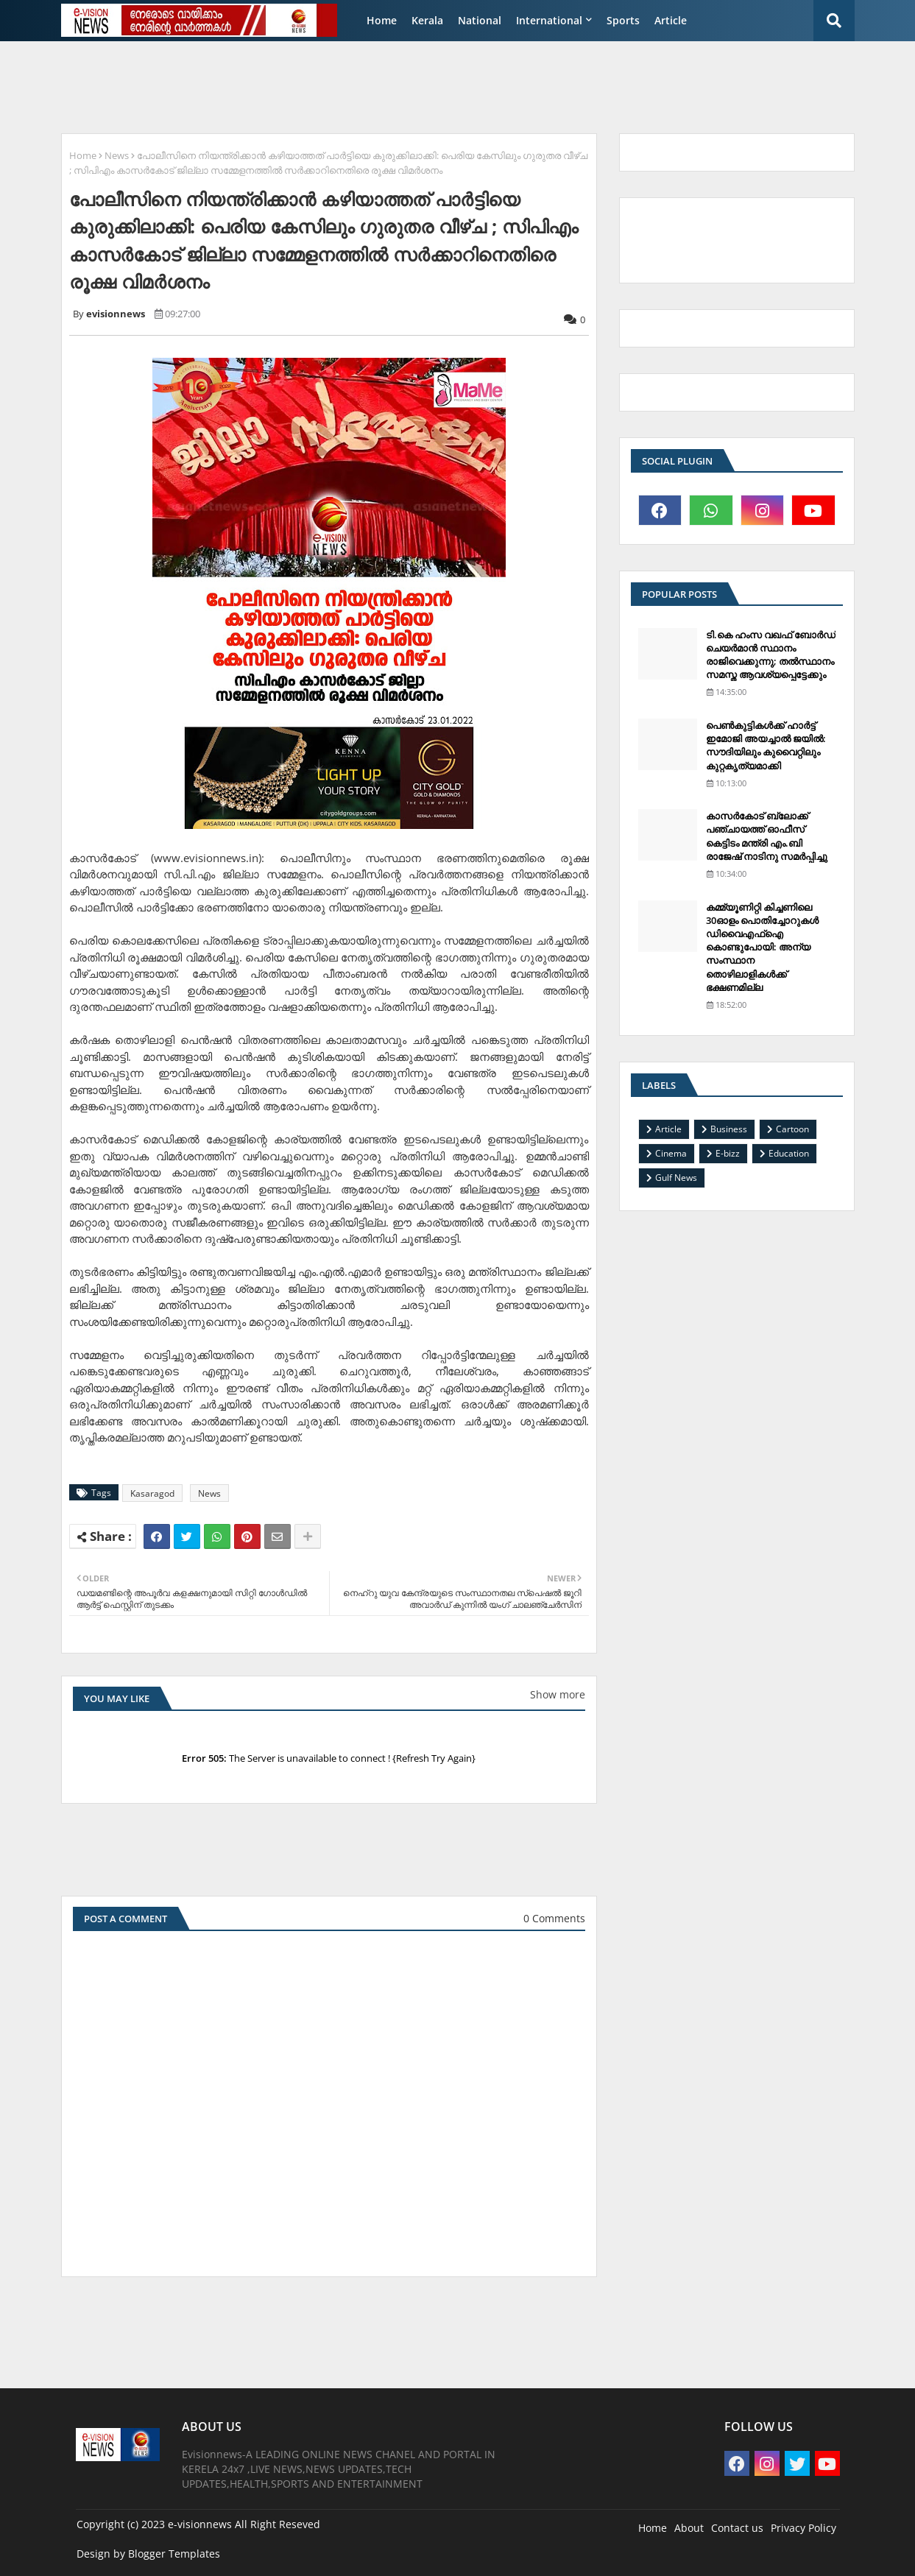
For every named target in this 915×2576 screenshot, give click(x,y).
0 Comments (554, 1918)
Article (670, 20)
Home (382, 20)
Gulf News (676, 1177)
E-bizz (728, 1153)
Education (789, 1153)
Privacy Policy (803, 2528)
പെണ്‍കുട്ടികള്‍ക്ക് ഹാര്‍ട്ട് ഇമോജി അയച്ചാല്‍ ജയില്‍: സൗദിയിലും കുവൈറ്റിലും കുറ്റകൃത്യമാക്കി (766, 745)
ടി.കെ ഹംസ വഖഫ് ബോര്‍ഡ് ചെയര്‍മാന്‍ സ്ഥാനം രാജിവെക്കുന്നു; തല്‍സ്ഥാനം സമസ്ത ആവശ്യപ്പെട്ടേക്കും (770, 655)
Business (728, 1129)
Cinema (671, 1153)
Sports (623, 20)
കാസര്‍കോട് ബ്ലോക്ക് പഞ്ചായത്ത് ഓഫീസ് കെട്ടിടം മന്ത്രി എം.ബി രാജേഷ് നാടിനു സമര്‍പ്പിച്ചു (766, 836)
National (479, 20)
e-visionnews (200, 2524)
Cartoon (792, 1129)
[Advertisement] (410, 85)
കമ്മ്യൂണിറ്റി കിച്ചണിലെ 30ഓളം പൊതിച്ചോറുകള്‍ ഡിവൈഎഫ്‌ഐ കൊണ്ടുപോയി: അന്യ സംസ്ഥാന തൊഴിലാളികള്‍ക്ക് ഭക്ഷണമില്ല (762, 947)
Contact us (737, 2528)
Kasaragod (152, 1493)
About (689, 2528)
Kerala (427, 20)
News (117, 155)
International (549, 20)
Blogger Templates (174, 2554)
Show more (557, 1694)
